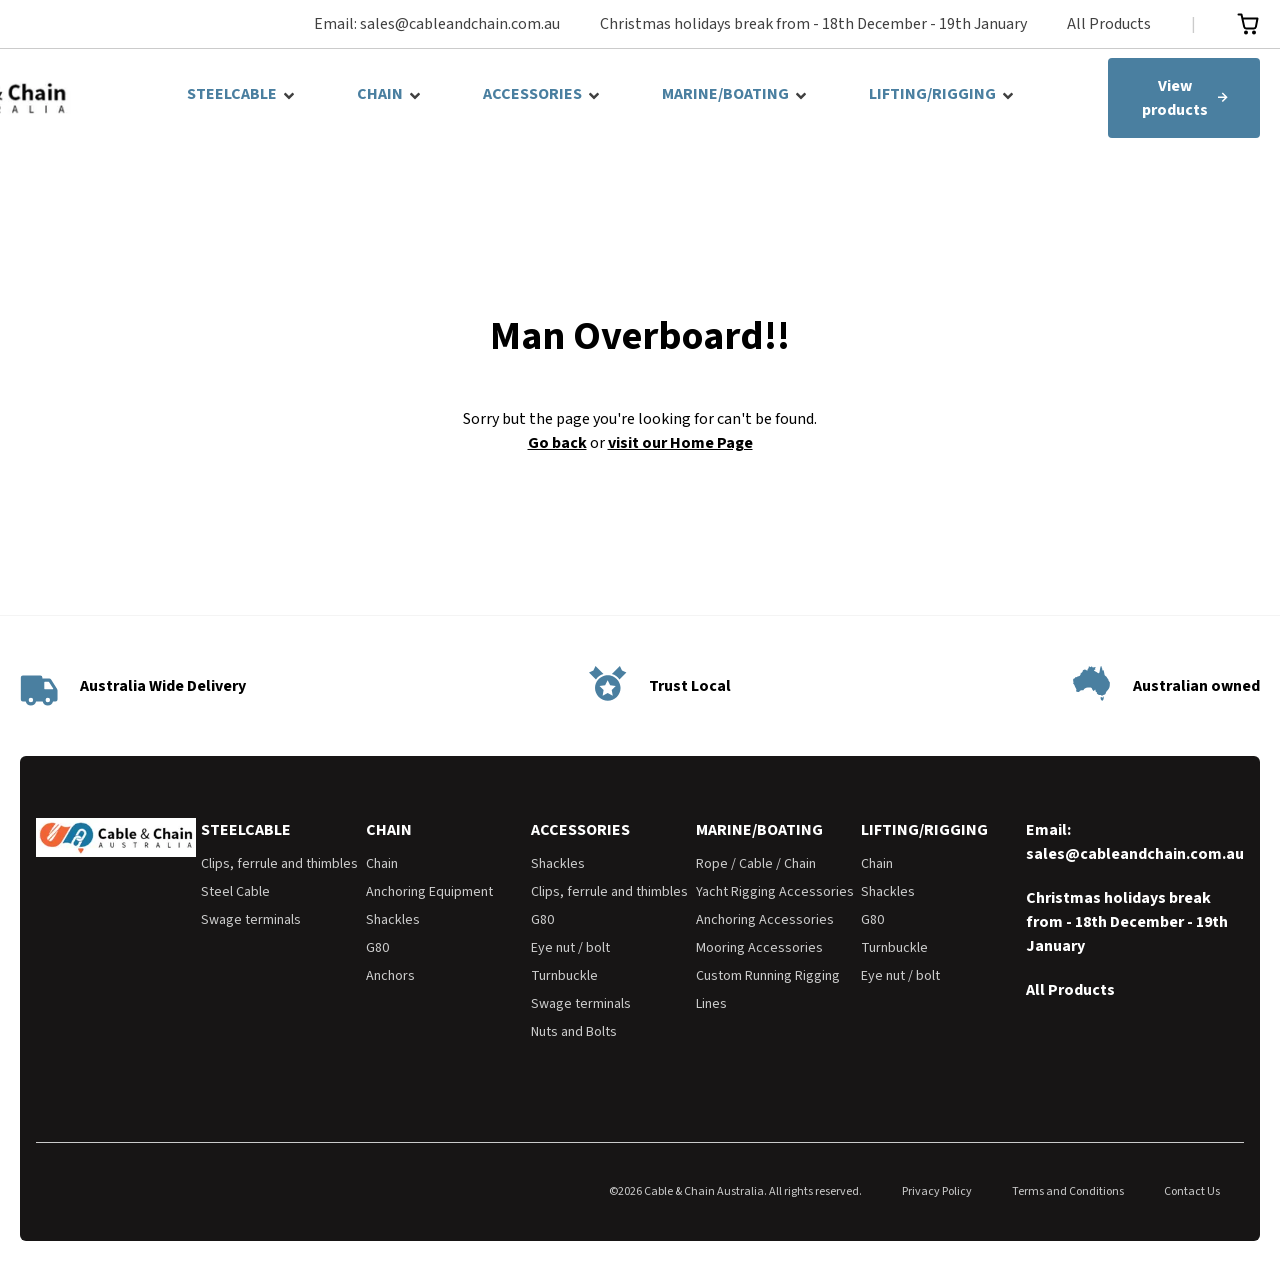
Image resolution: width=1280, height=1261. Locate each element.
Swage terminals (251, 920)
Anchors (390, 976)
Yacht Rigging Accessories (775, 892)
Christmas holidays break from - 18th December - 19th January (813, 24)
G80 (377, 948)
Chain (382, 864)
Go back (557, 443)
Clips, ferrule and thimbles (279, 864)
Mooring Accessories (759, 948)
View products (1185, 98)
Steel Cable (235, 892)
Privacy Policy (937, 1191)
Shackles (393, 920)
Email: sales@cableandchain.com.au (437, 24)
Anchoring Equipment (429, 892)
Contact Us (1192, 1191)
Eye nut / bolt (570, 948)
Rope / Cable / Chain (756, 864)
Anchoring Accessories (765, 920)
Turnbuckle (564, 976)
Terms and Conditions (1068, 1191)
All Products (1109, 24)
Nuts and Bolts (574, 1032)
